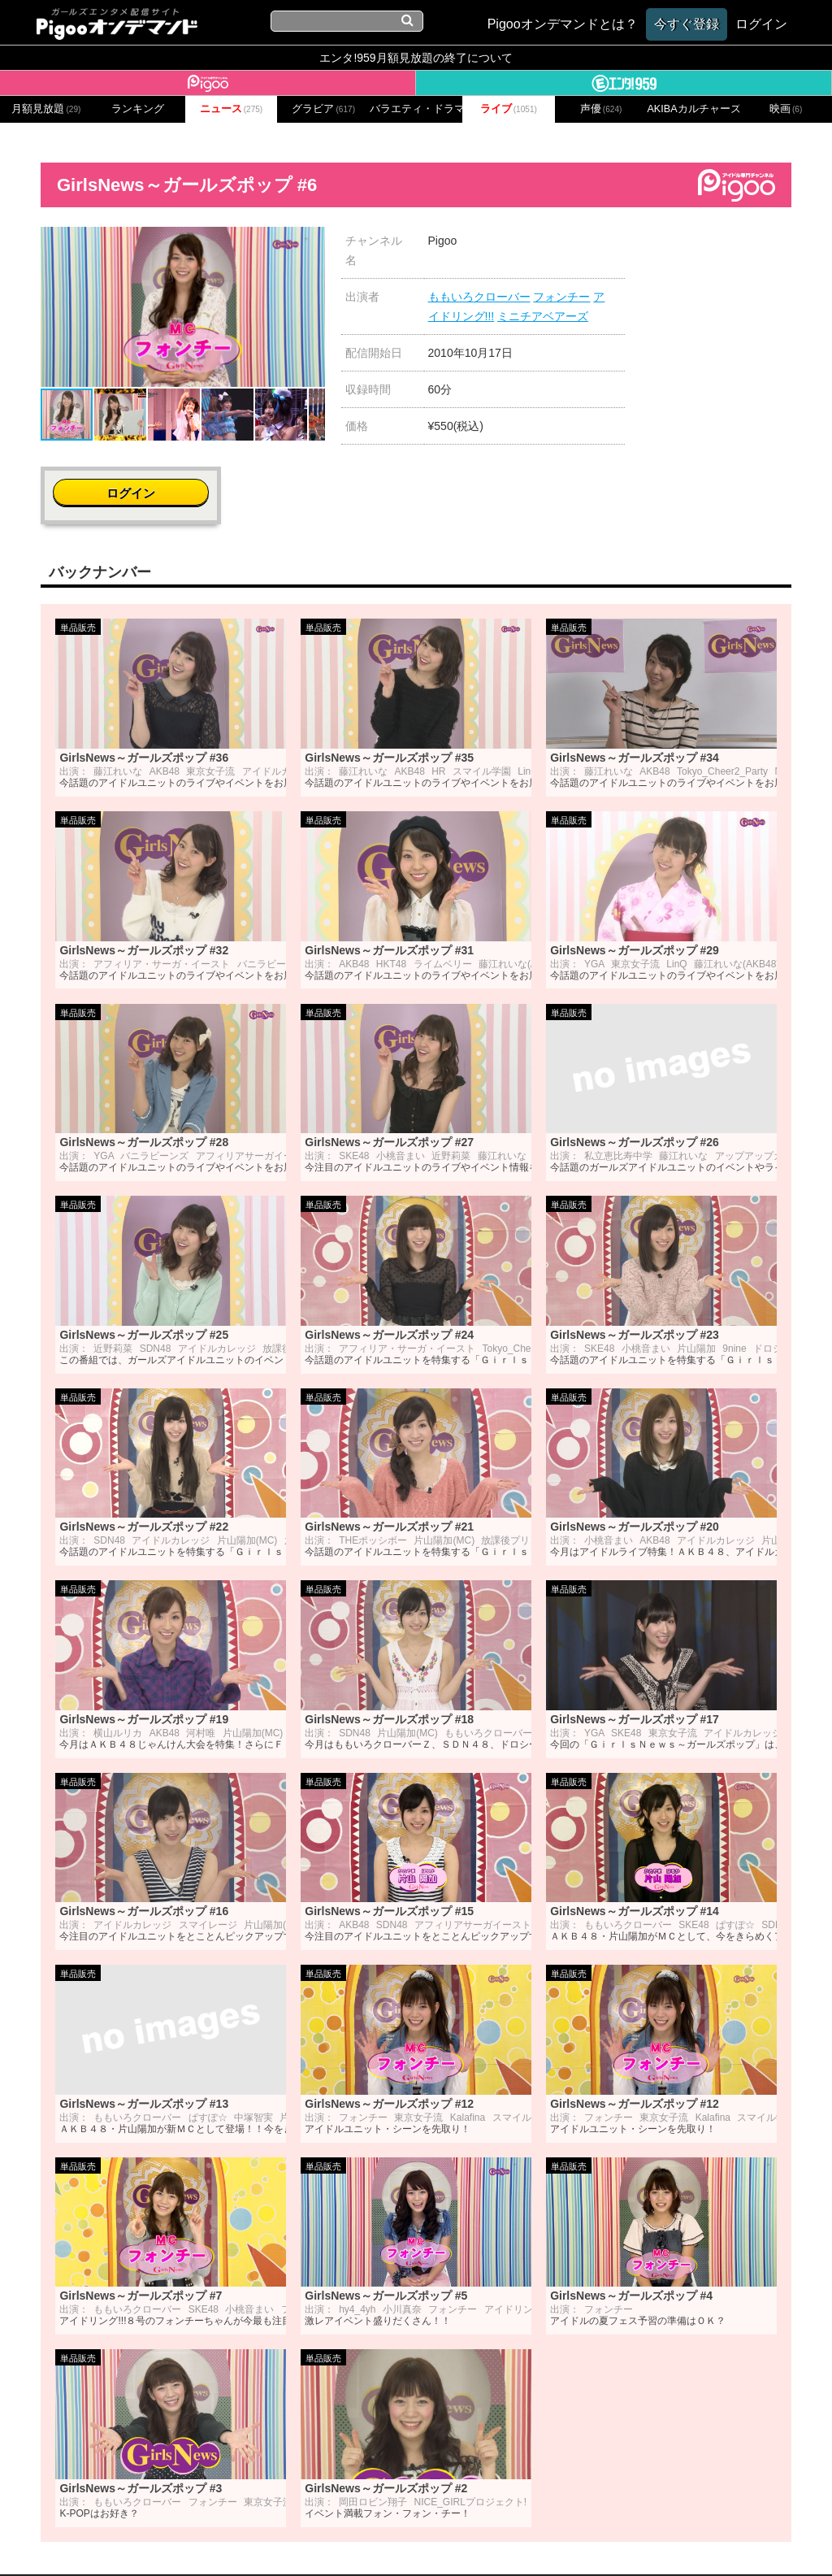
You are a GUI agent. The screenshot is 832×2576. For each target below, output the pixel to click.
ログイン (731, 249)
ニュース (231, 109)
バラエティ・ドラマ (416, 109)
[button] (310, 241)
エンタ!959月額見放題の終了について (415, 57)
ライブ (508, 109)
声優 (601, 109)
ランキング (137, 109)
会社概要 (158, 2541)
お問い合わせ (229, 2541)
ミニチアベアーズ (542, 316)
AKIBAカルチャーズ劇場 (693, 109)
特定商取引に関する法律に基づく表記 (511, 2541)
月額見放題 (45, 109)
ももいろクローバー (479, 296)
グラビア (323, 109)
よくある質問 (661, 2541)
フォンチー (561, 296)
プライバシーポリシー (337, 2541)
